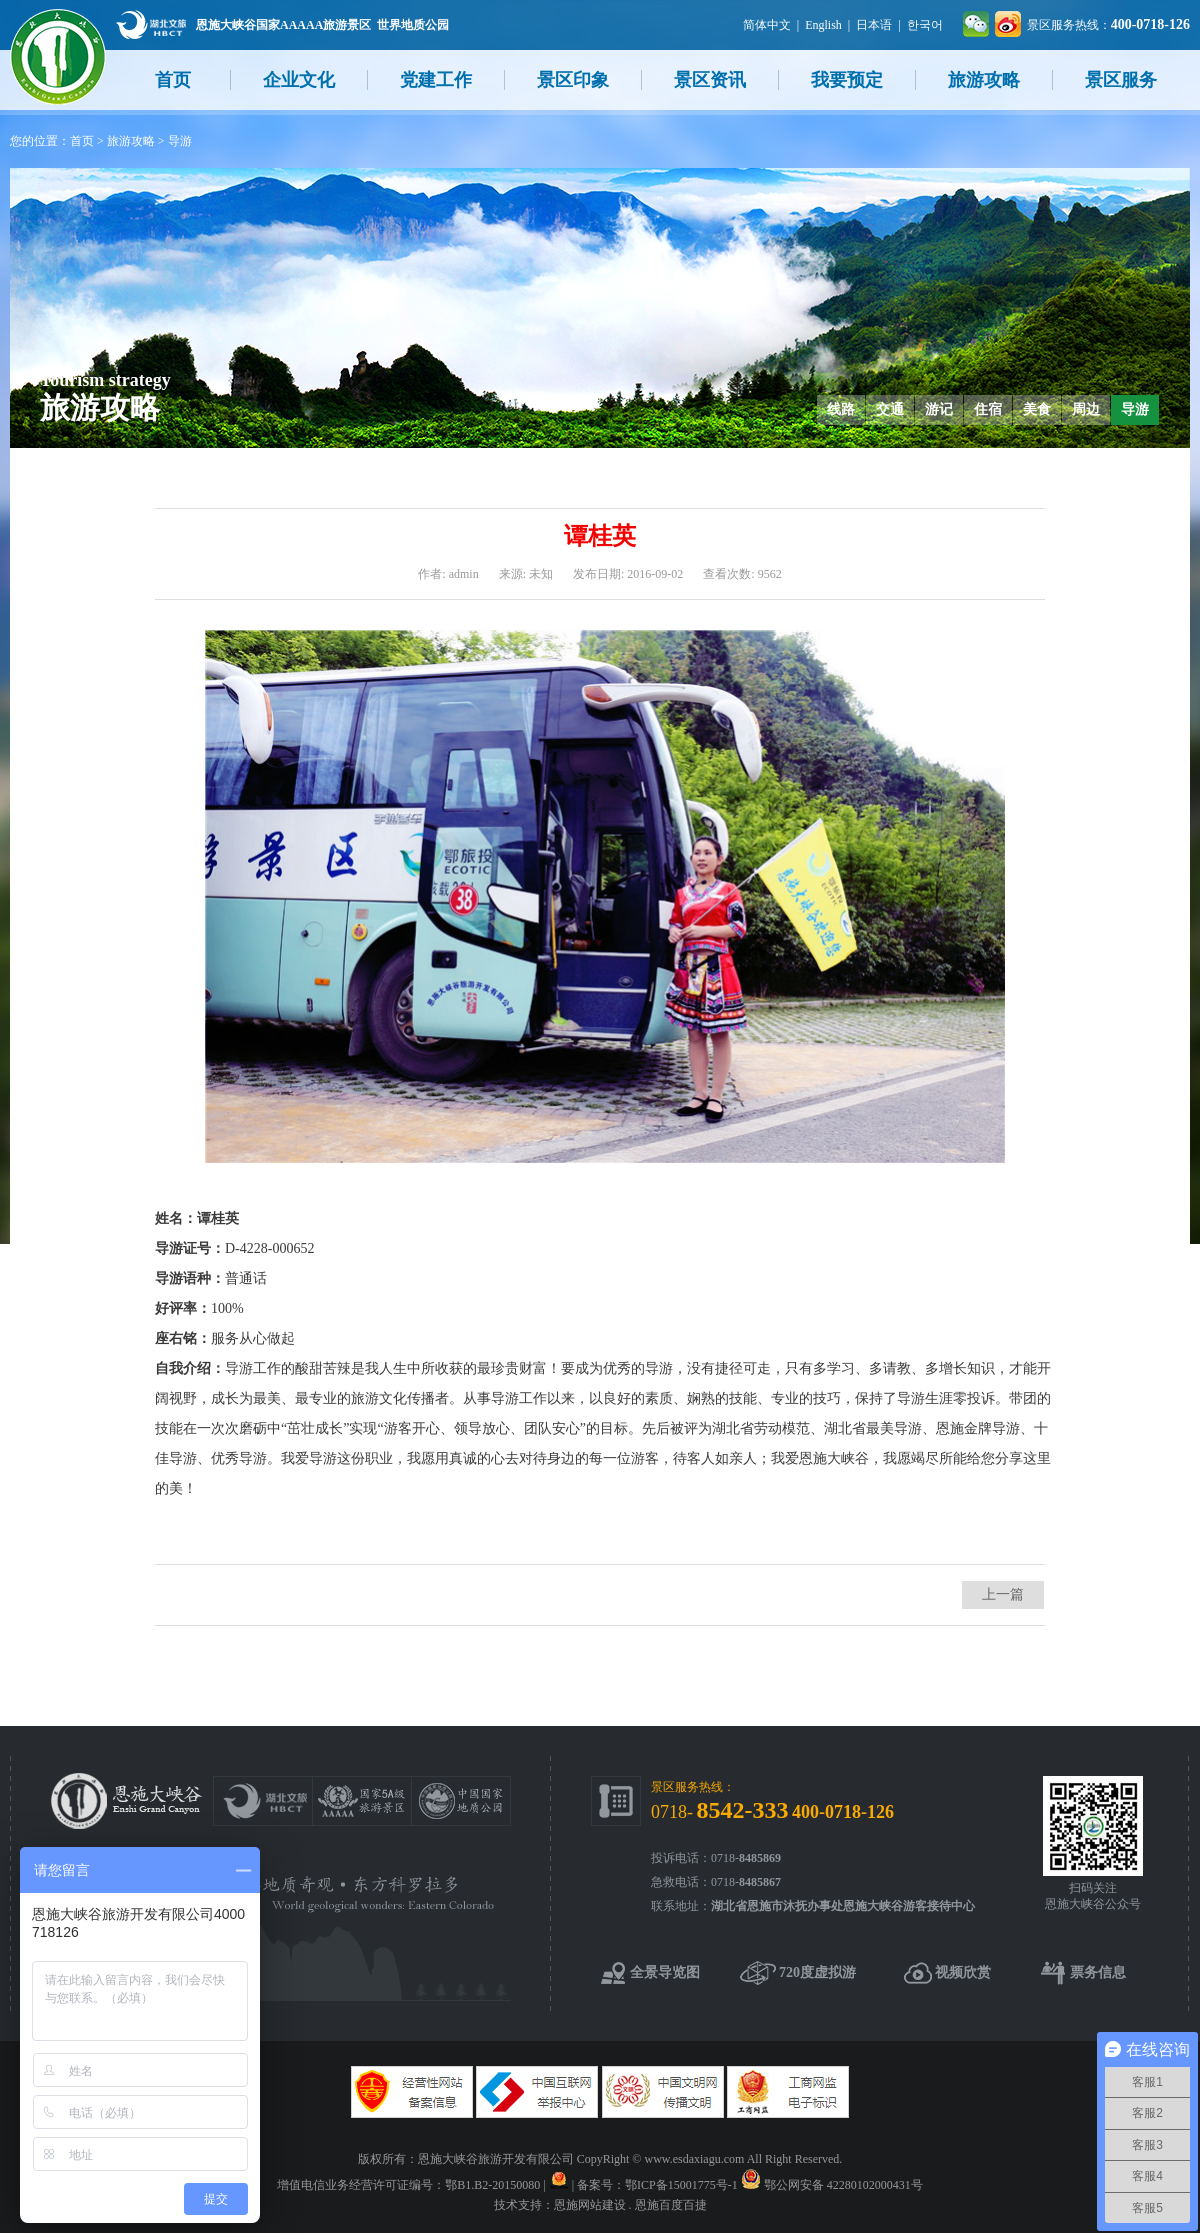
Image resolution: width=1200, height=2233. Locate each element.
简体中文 (767, 25)
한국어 (925, 25)
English (823, 25)
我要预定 (847, 80)
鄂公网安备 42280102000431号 (843, 2185)
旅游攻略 (984, 80)
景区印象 (573, 80)
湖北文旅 (151, 24)
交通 (890, 409)
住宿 (988, 409)
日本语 (874, 25)
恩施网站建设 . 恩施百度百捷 (630, 2205)
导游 (180, 141)
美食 (1037, 409)
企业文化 (299, 80)
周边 (1086, 409)
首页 (173, 80)
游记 (939, 409)
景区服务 (1121, 80)
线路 (841, 409)
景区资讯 (710, 80)
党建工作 (436, 80)
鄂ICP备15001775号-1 (681, 2185)
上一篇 (1003, 1594)
